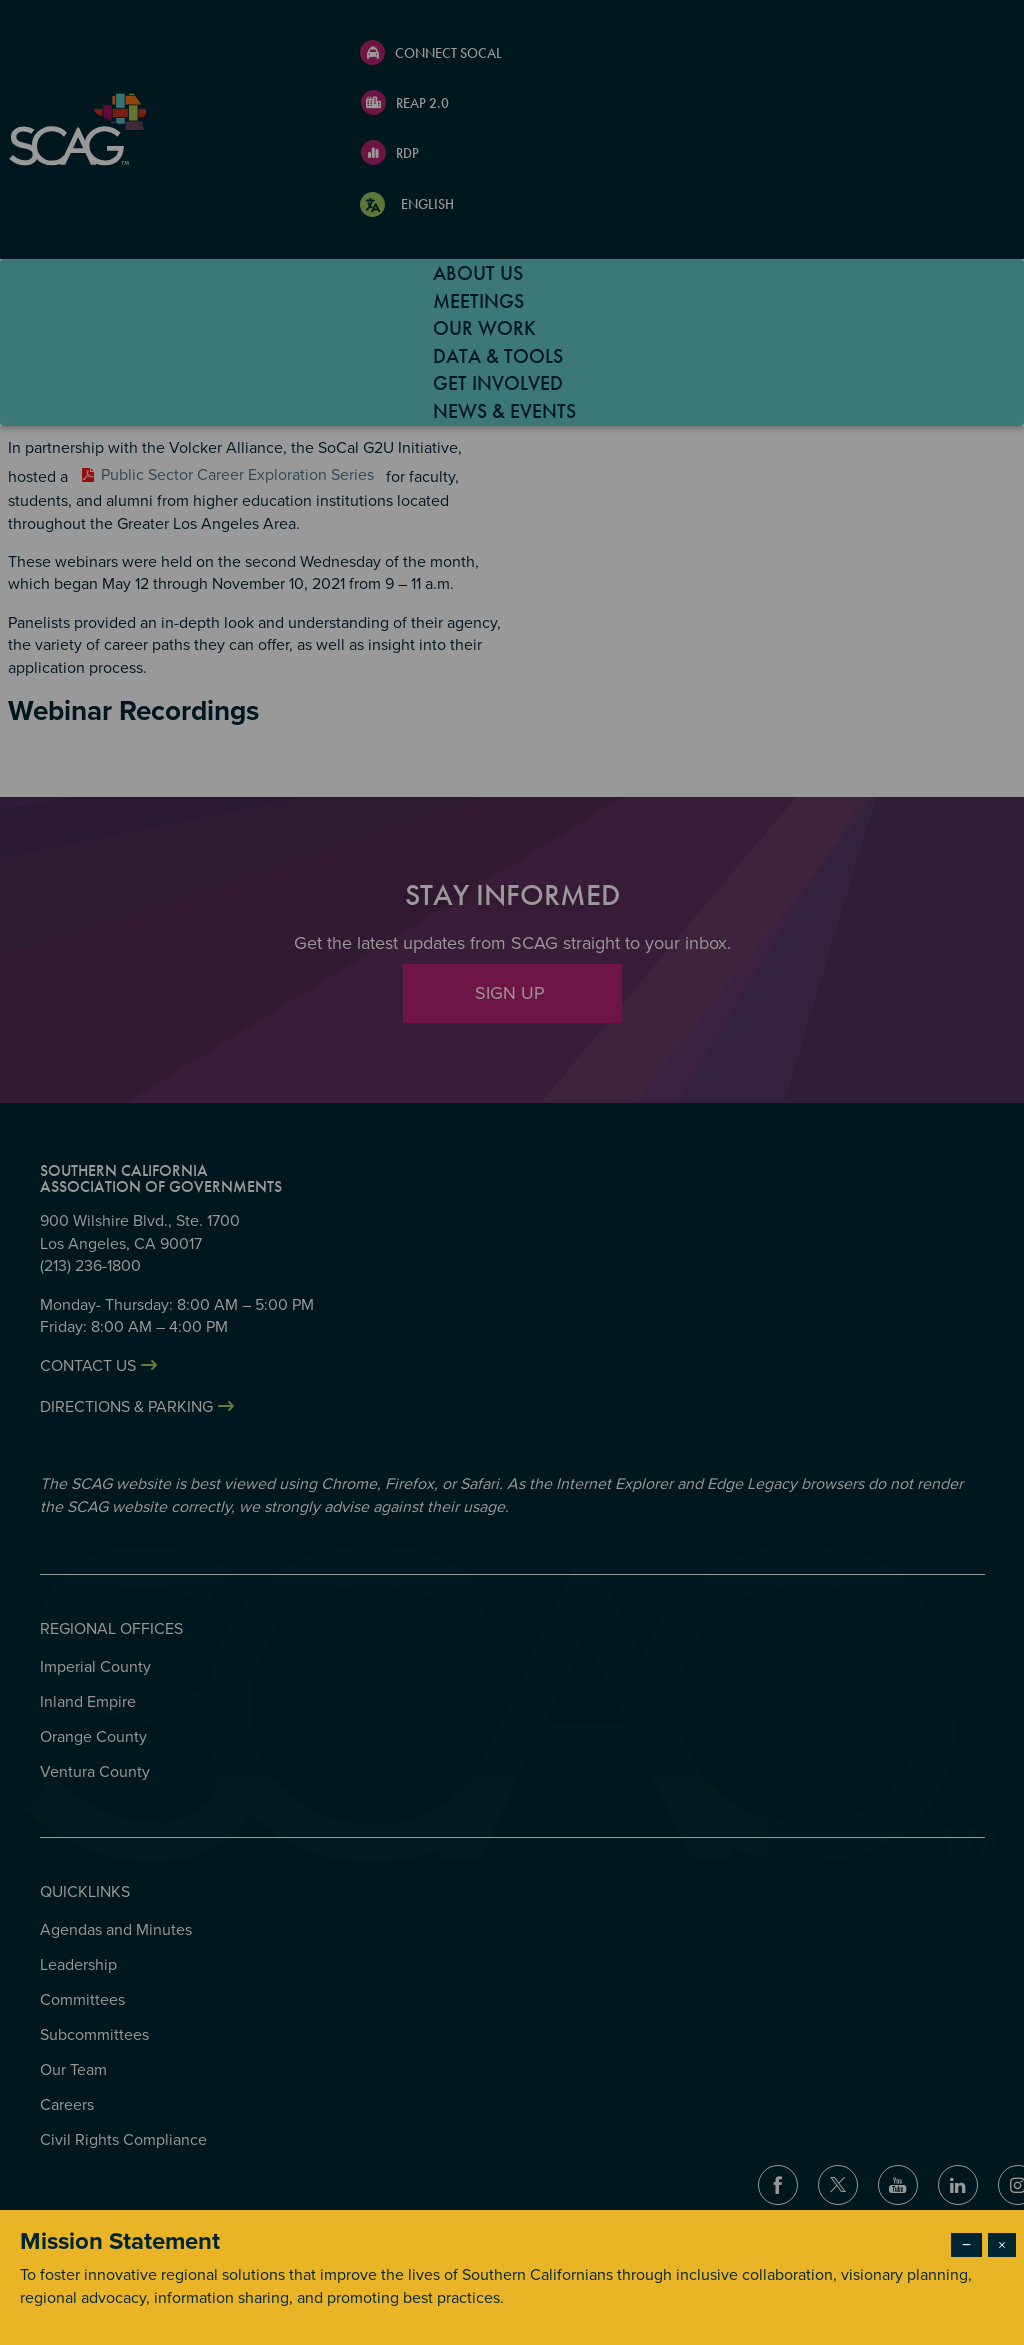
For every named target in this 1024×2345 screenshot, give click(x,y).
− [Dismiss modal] (966, 2245)
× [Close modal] (1002, 2245)
